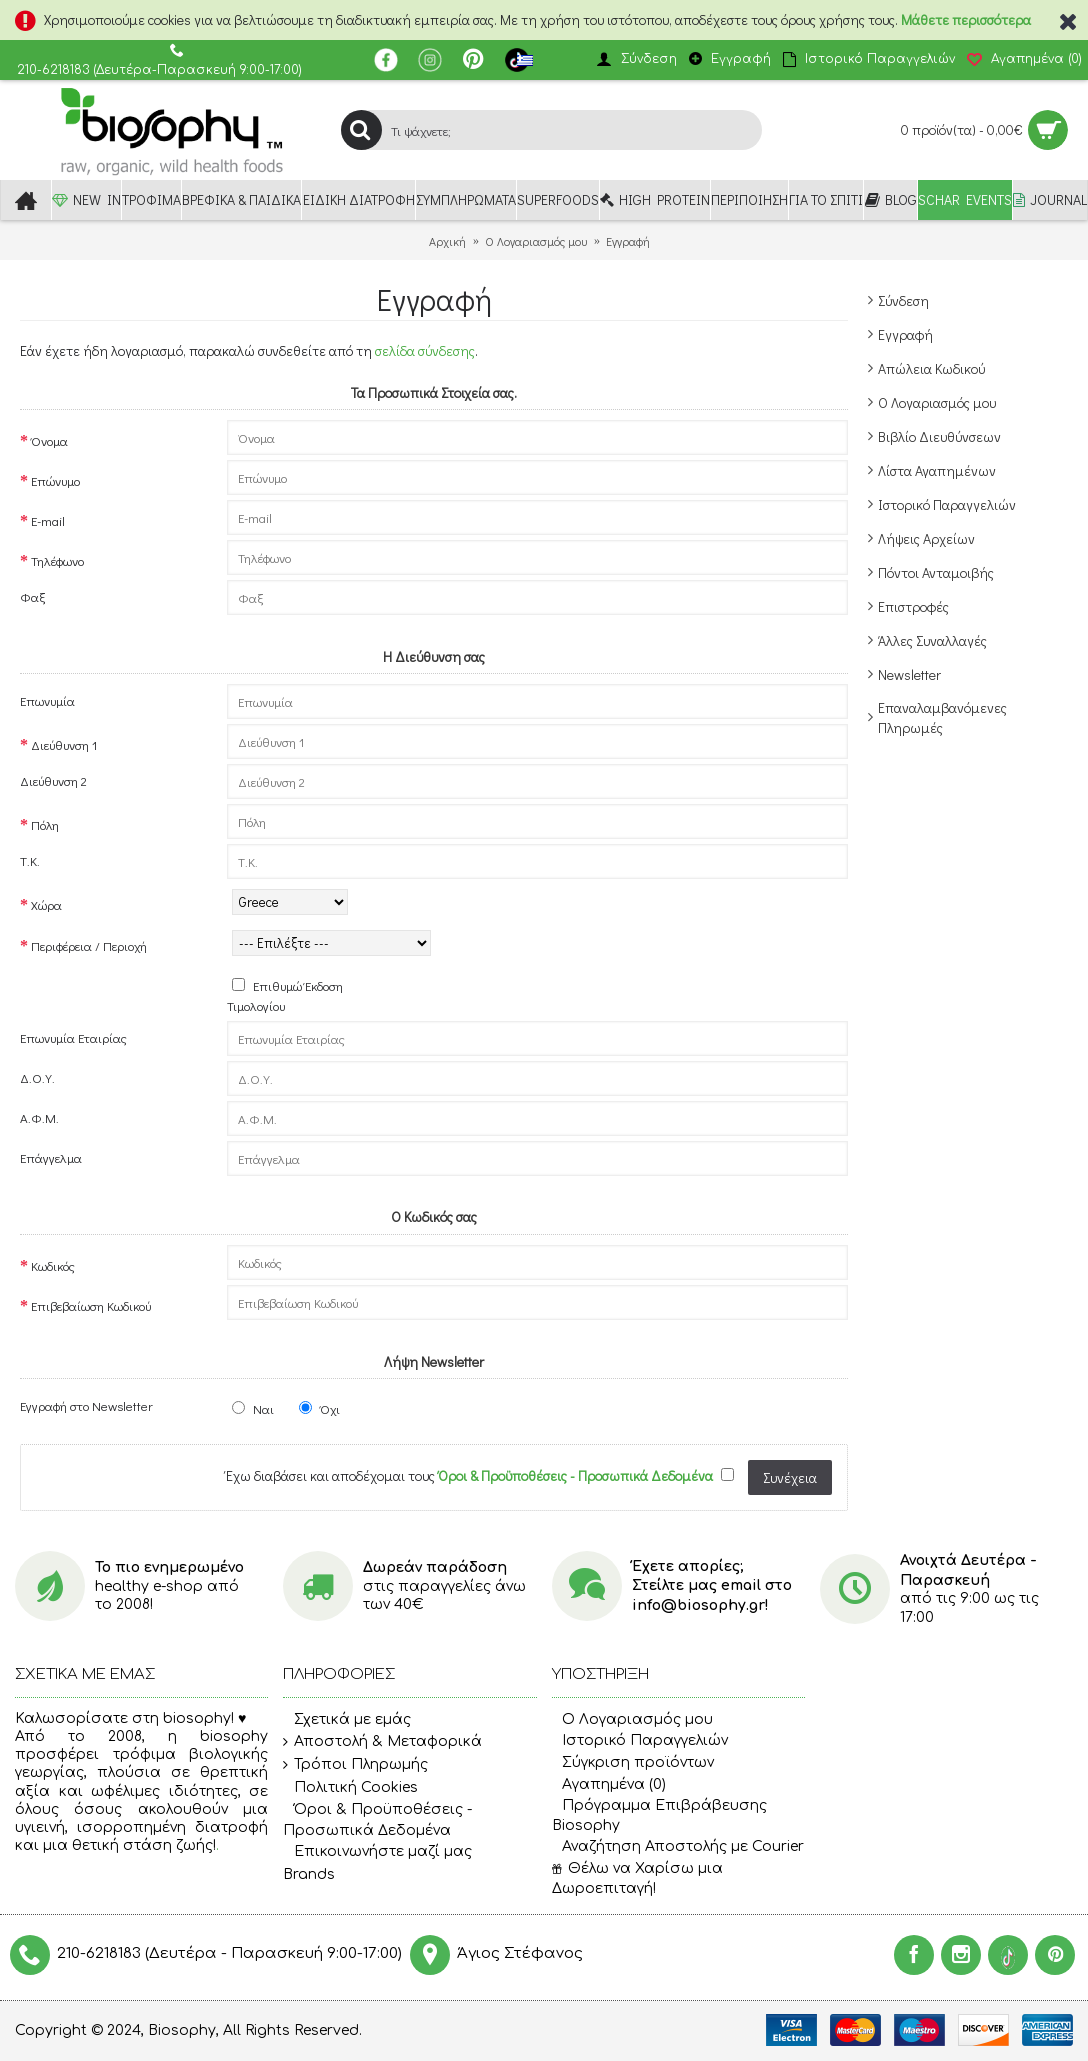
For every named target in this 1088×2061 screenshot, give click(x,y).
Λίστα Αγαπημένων (937, 470)
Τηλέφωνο (57, 560)
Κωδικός (53, 1265)
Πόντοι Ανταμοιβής (936, 572)
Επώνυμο (55, 480)
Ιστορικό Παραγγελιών (947, 504)
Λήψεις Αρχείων (926, 538)
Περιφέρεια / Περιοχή (89, 945)
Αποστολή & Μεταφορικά (382, 1743)
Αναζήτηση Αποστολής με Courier (678, 1846)
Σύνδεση (903, 300)
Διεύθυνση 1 (64, 744)
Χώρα (46, 904)
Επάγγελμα (51, 1157)
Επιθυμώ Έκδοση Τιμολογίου (285, 995)
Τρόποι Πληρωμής (355, 1765)
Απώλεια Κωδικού (931, 368)
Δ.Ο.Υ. (37, 1077)
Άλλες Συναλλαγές (932, 640)
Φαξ (33, 596)
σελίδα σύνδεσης (425, 350)
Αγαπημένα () (609, 1784)
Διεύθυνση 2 (53, 780)
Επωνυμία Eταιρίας (73, 1037)
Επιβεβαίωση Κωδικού (91, 1305)
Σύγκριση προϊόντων (633, 1762)
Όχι (319, 1408)
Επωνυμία (47, 700)
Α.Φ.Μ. (39, 1117)
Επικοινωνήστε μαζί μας (377, 1853)
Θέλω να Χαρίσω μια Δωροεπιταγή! (637, 1878)
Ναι (253, 1408)
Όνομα (49, 440)
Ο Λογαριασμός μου (937, 402)
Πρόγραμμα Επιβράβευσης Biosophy (659, 1815)
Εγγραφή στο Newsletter (86, 1405)
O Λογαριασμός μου (632, 1719)
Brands (309, 1874)
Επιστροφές (913, 606)
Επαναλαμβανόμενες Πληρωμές (942, 717)
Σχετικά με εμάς (347, 1720)
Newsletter (909, 674)
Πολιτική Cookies (350, 1788)
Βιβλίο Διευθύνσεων (939, 436)
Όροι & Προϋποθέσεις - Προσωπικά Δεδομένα (377, 1819)
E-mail (48, 520)
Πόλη (45, 824)
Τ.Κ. (30, 860)
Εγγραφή (905, 334)
